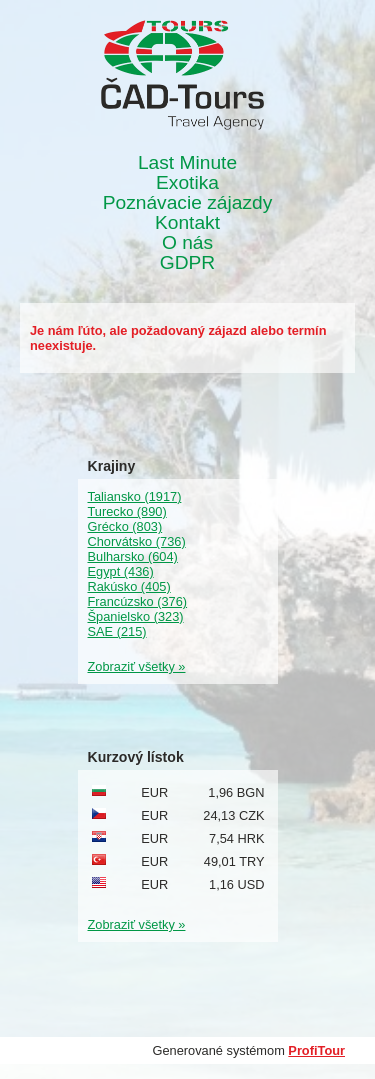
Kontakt (187, 223)
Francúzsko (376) (138, 601)
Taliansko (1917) (135, 496)
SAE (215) (117, 631)
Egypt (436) (121, 571)
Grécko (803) (125, 526)
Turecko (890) (127, 511)
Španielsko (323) (136, 616)
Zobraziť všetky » (137, 666)
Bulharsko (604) (133, 556)
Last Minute (187, 163)
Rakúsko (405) (129, 586)
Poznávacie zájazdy (188, 203)
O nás (187, 243)
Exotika (187, 183)
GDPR (187, 263)
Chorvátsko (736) (137, 541)
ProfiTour (316, 1050)
